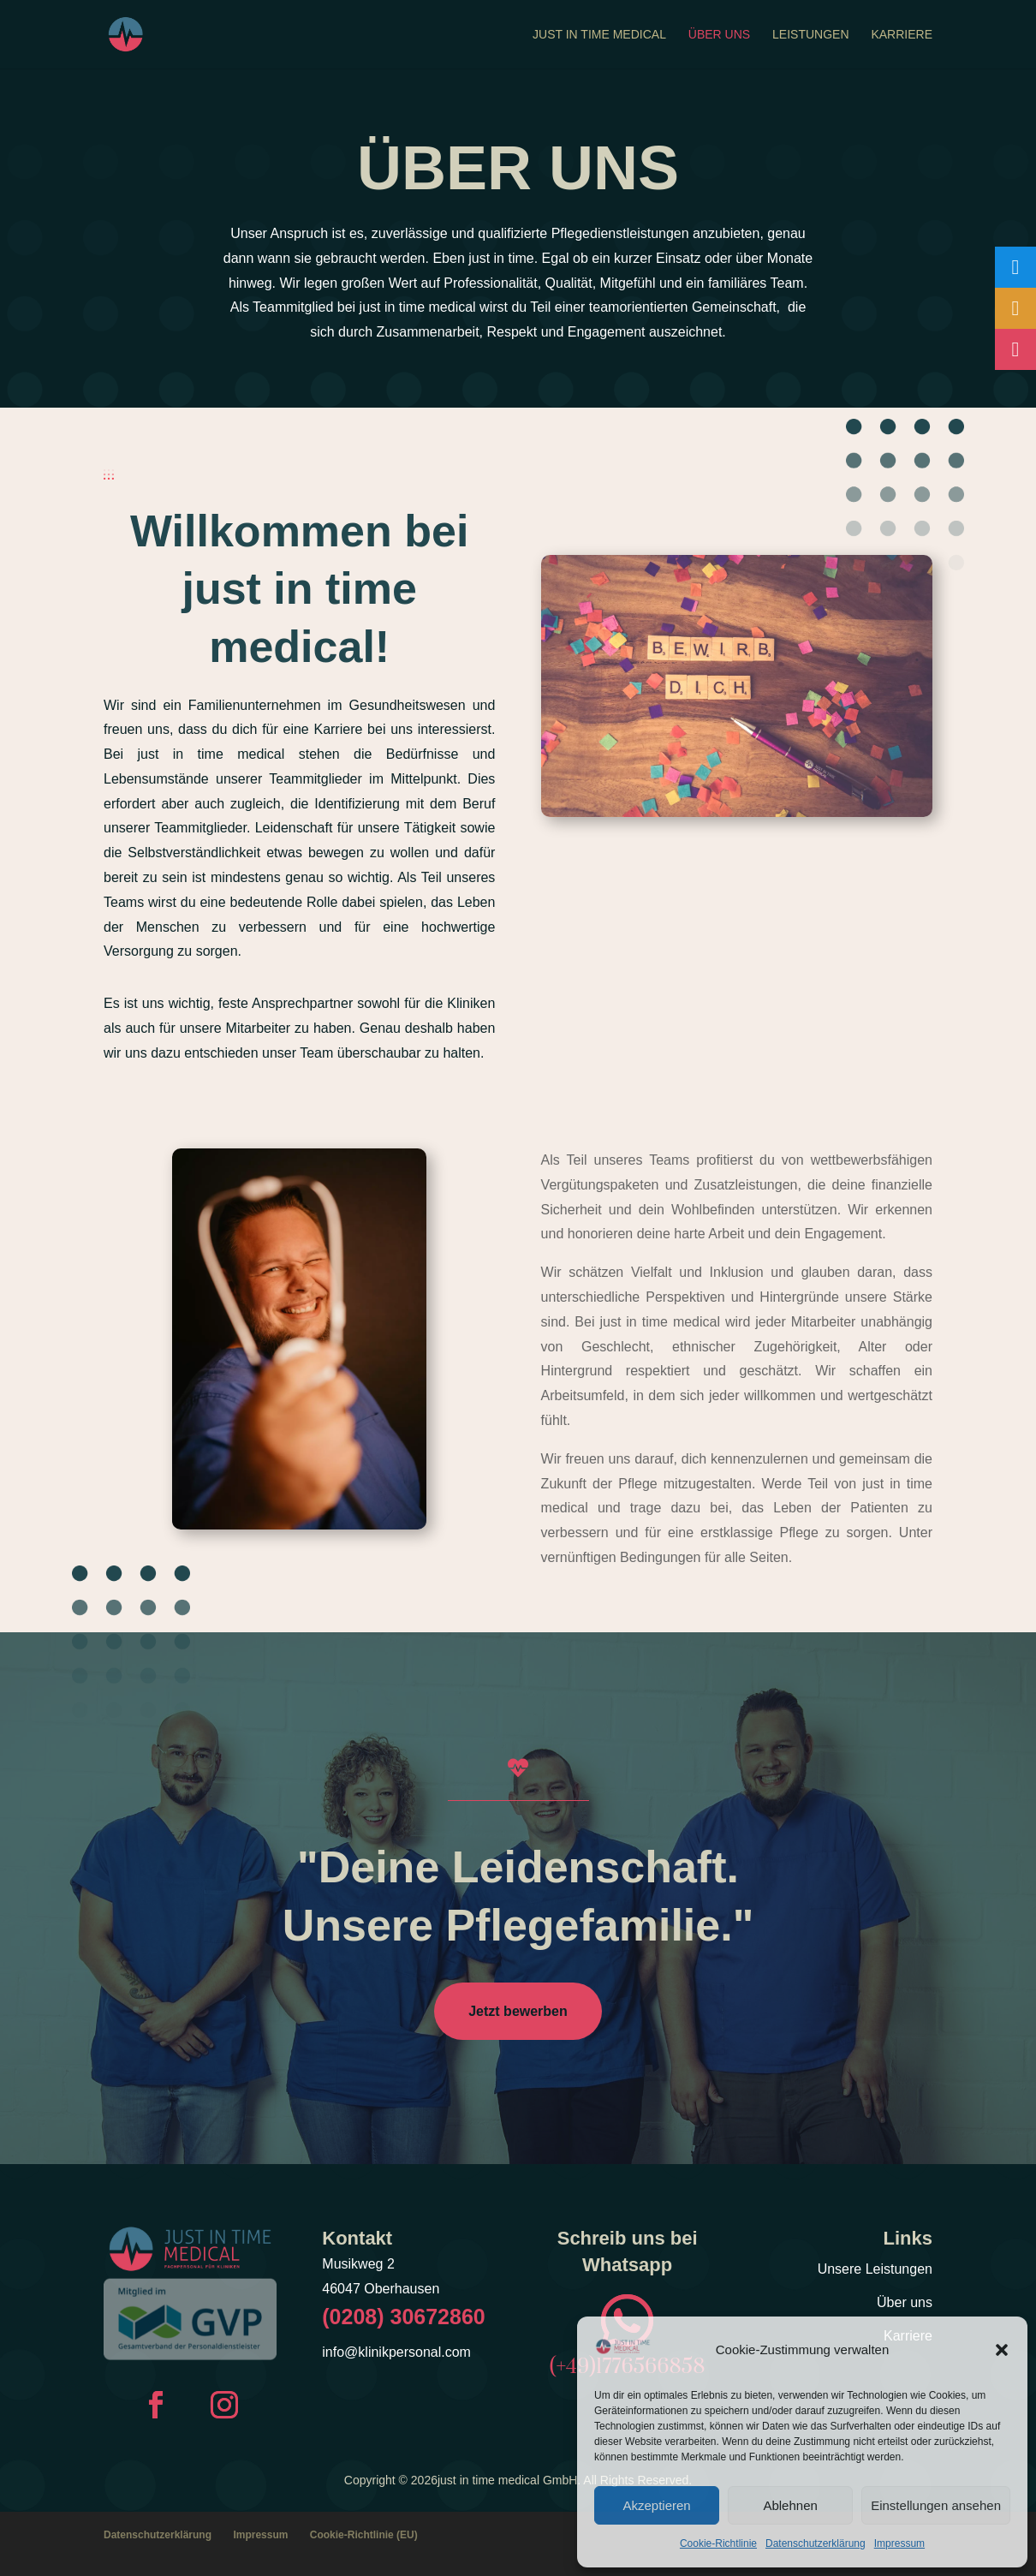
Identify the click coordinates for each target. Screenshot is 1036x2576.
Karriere (901, 34)
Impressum (899, 2543)
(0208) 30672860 (403, 2317)
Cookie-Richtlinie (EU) (364, 2535)
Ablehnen (790, 2505)
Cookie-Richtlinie (718, 2543)
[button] (1001, 2349)
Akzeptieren (656, 2505)
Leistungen (810, 34)
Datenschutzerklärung (815, 2543)
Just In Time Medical (599, 34)
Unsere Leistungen (875, 2269)
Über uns (719, 34)
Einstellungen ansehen (936, 2505)
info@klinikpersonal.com (396, 2352)
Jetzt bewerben (518, 2011)
